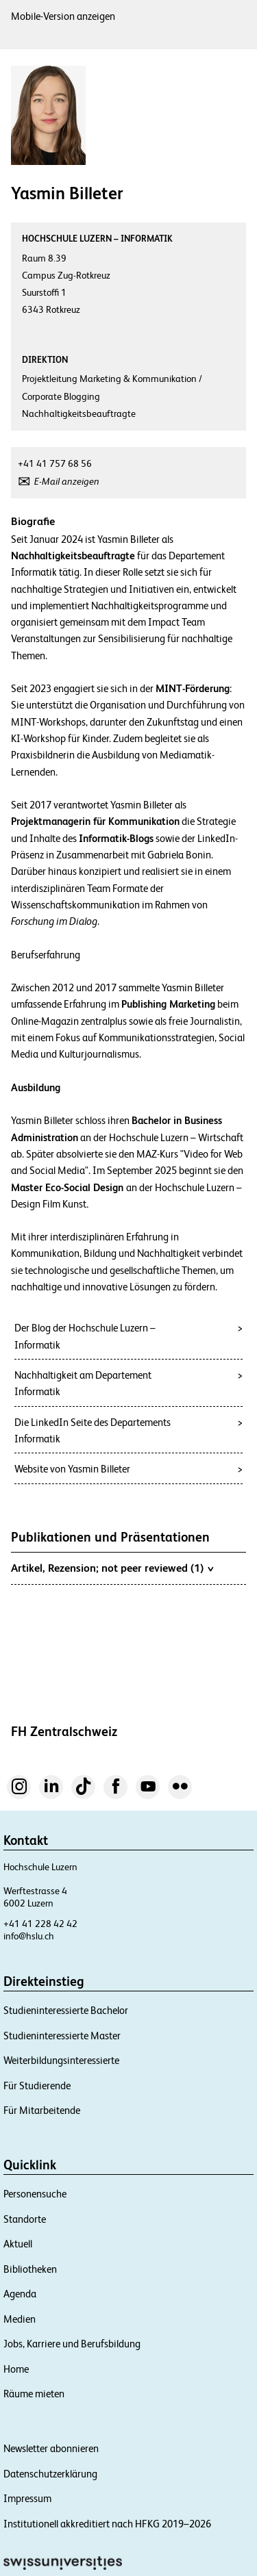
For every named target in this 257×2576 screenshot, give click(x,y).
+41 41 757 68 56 (55, 463)
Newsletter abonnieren (51, 2448)
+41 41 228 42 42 (40, 1923)
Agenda (19, 2293)
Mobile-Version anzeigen (63, 16)
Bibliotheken (30, 2269)
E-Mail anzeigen (66, 481)
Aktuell (17, 2243)
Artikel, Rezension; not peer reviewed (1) (112, 1567)
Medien (19, 2319)
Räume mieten (33, 2393)
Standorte (24, 2219)
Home (16, 2369)
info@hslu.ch (28, 1935)
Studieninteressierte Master (62, 2035)
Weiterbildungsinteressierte (61, 2060)
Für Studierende (37, 2085)
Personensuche (34, 2193)
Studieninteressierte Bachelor (65, 2010)
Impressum (27, 2498)
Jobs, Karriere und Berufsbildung (71, 2343)
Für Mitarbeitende (41, 2110)
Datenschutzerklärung (50, 2473)
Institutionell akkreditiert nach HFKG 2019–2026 (107, 2523)
